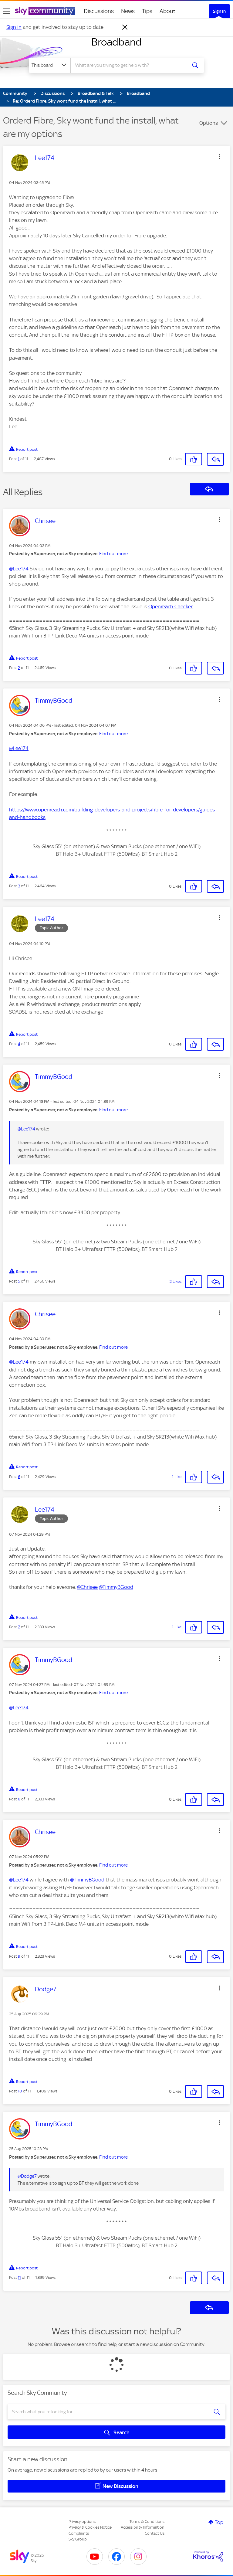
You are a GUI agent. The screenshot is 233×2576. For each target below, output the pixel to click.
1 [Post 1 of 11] (18, 459)
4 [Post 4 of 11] (19, 1044)
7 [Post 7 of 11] (19, 1627)
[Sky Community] (45, 10)
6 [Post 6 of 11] (19, 1476)
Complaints (79, 2533)
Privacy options (82, 2521)
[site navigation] (6, 11)
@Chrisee (87, 1587)
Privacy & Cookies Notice (90, 2527)
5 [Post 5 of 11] (19, 1281)
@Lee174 (19, 569)
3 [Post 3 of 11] (19, 886)
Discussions (99, 11)
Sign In (219, 11)
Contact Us (154, 2533)
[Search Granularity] (49, 65)
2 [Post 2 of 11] (19, 667)
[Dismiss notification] (125, 27)
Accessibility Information (142, 2527)
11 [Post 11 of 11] (19, 2277)
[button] (219, 156)
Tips (147, 11)
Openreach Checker (170, 606)
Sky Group (78, 2539)
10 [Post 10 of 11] (20, 2091)
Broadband (116, 42)
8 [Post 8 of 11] (19, 1799)
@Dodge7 (27, 2176)
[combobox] (131, 65)
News (128, 11)
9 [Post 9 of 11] (19, 1956)
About (168, 11)
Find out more (113, 553)
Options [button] (208, 123)
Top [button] (219, 2522)
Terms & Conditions (147, 2521)
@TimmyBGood (116, 1587)
